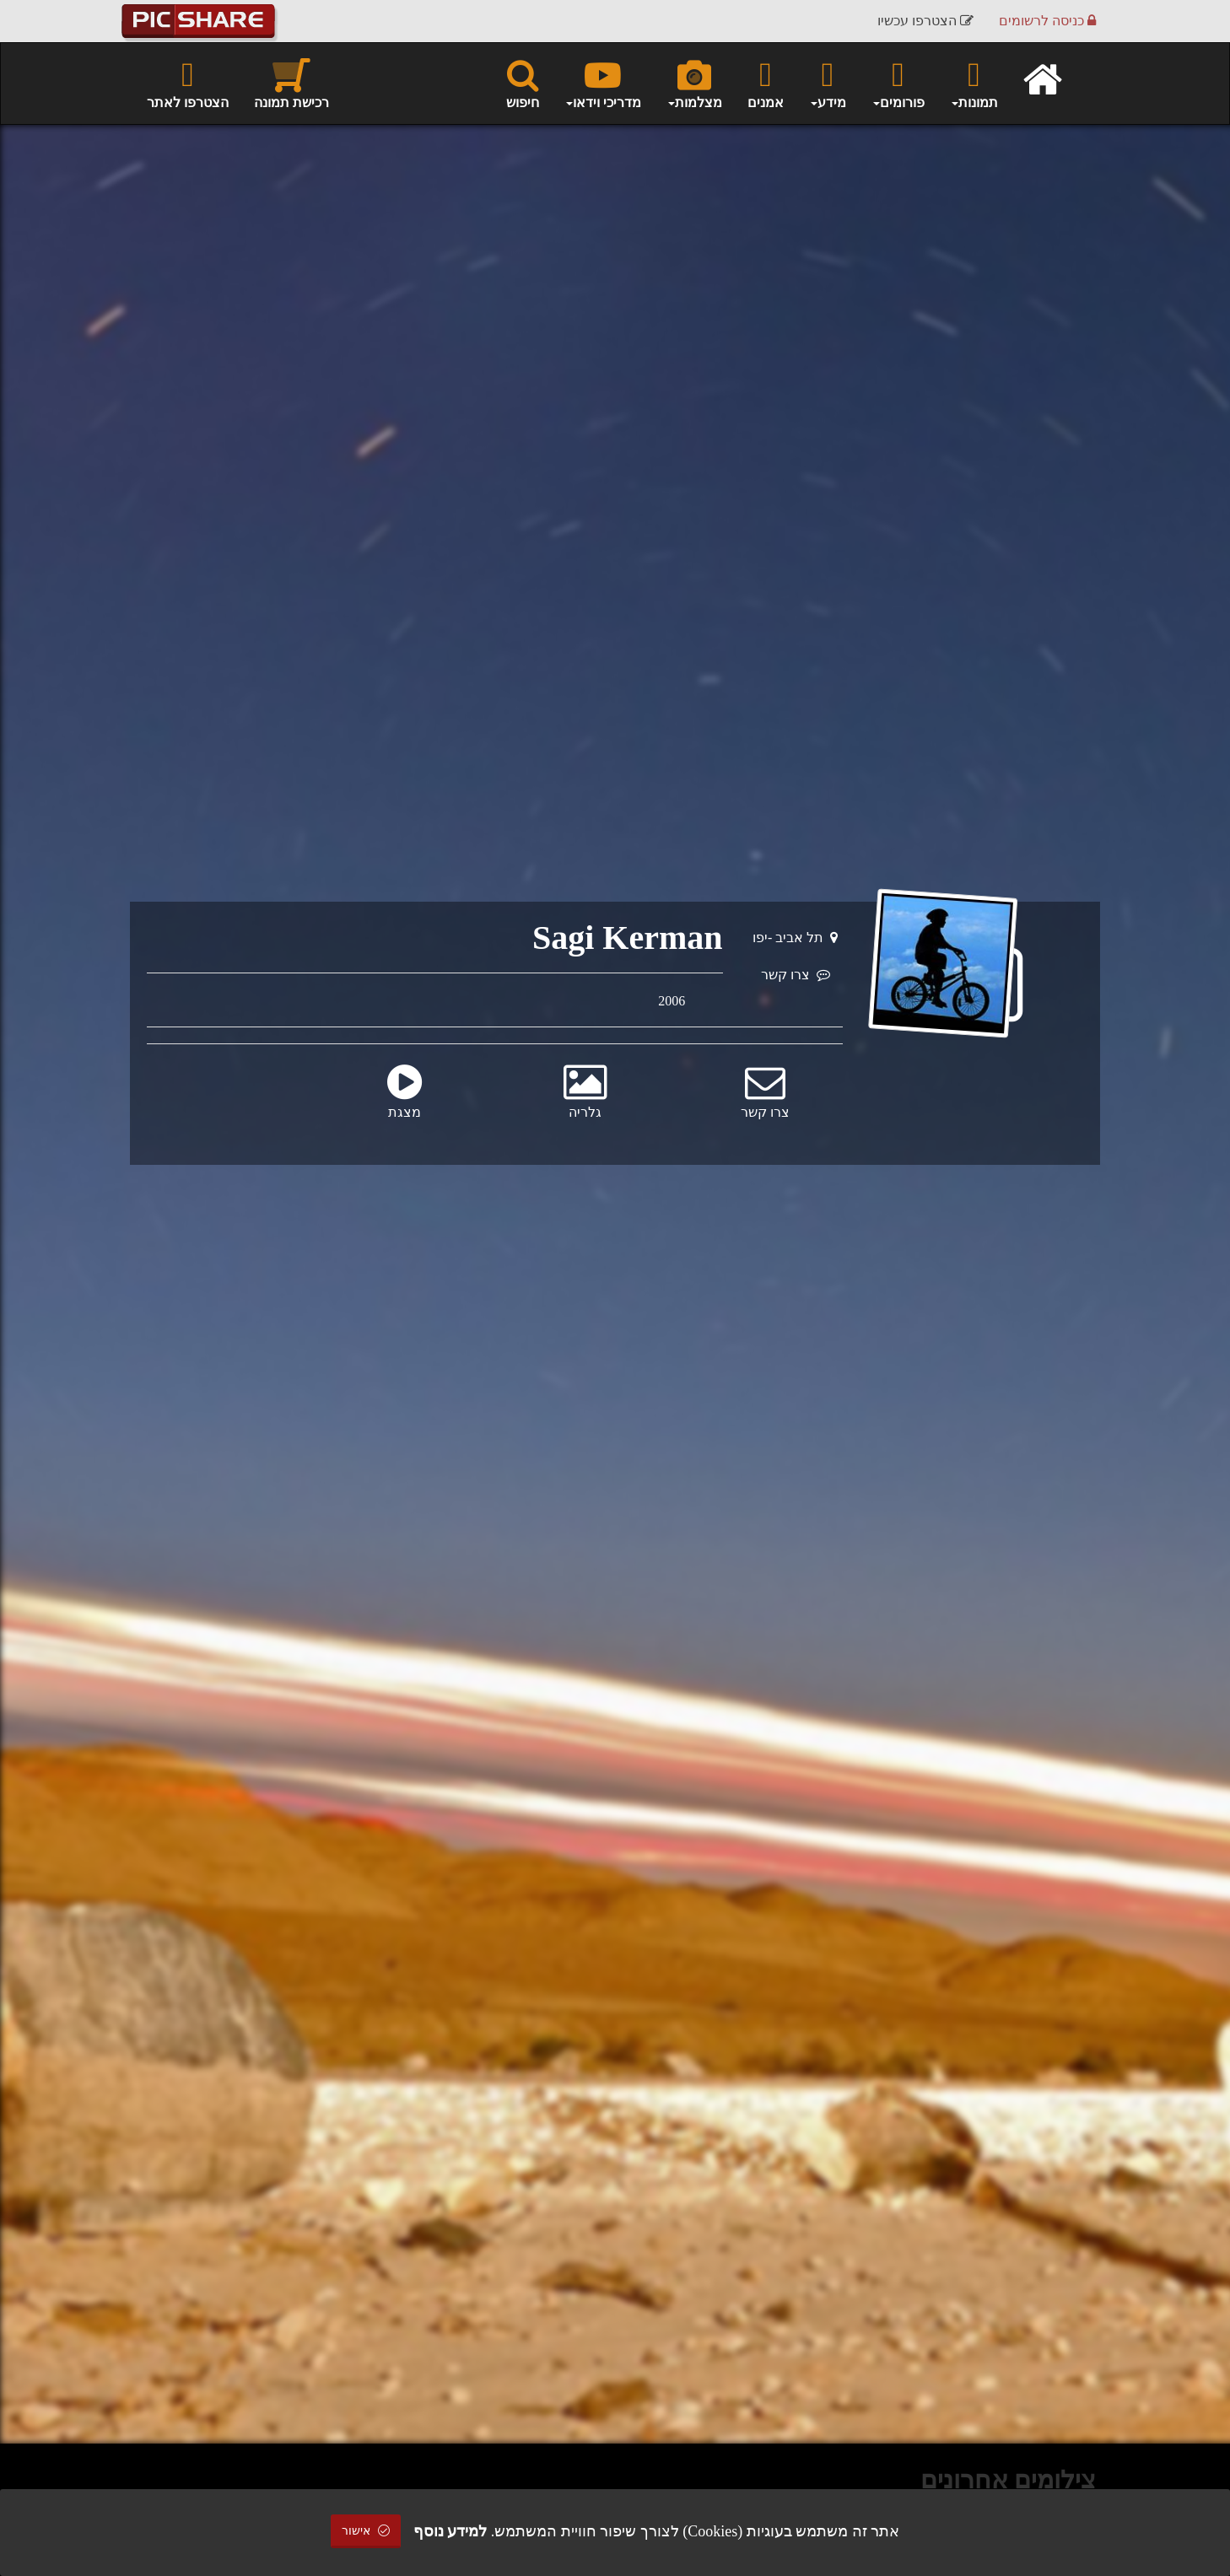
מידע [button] (827, 83)
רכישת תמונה (291, 83)
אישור (366, 2531)
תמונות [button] (974, 83)
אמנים (765, 83)
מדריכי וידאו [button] (602, 83)
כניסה (1047, 20)
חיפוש (522, 83)
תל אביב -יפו (795, 937)
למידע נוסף (450, 2531)
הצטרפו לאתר (188, 83)
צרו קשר (795, 974)
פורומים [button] (898, 83)
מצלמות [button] (694, 83)
